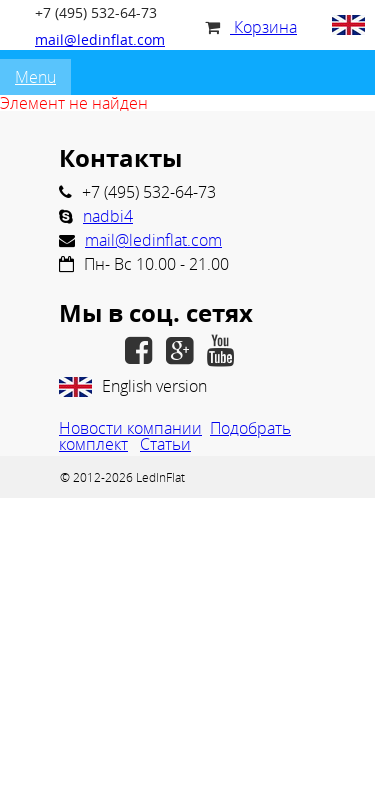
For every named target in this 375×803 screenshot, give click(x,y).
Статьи (165, 444)
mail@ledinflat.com (100, 39)
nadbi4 (108, 216)
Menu (35, 77)
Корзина (251, 27)
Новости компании (130, 428)
